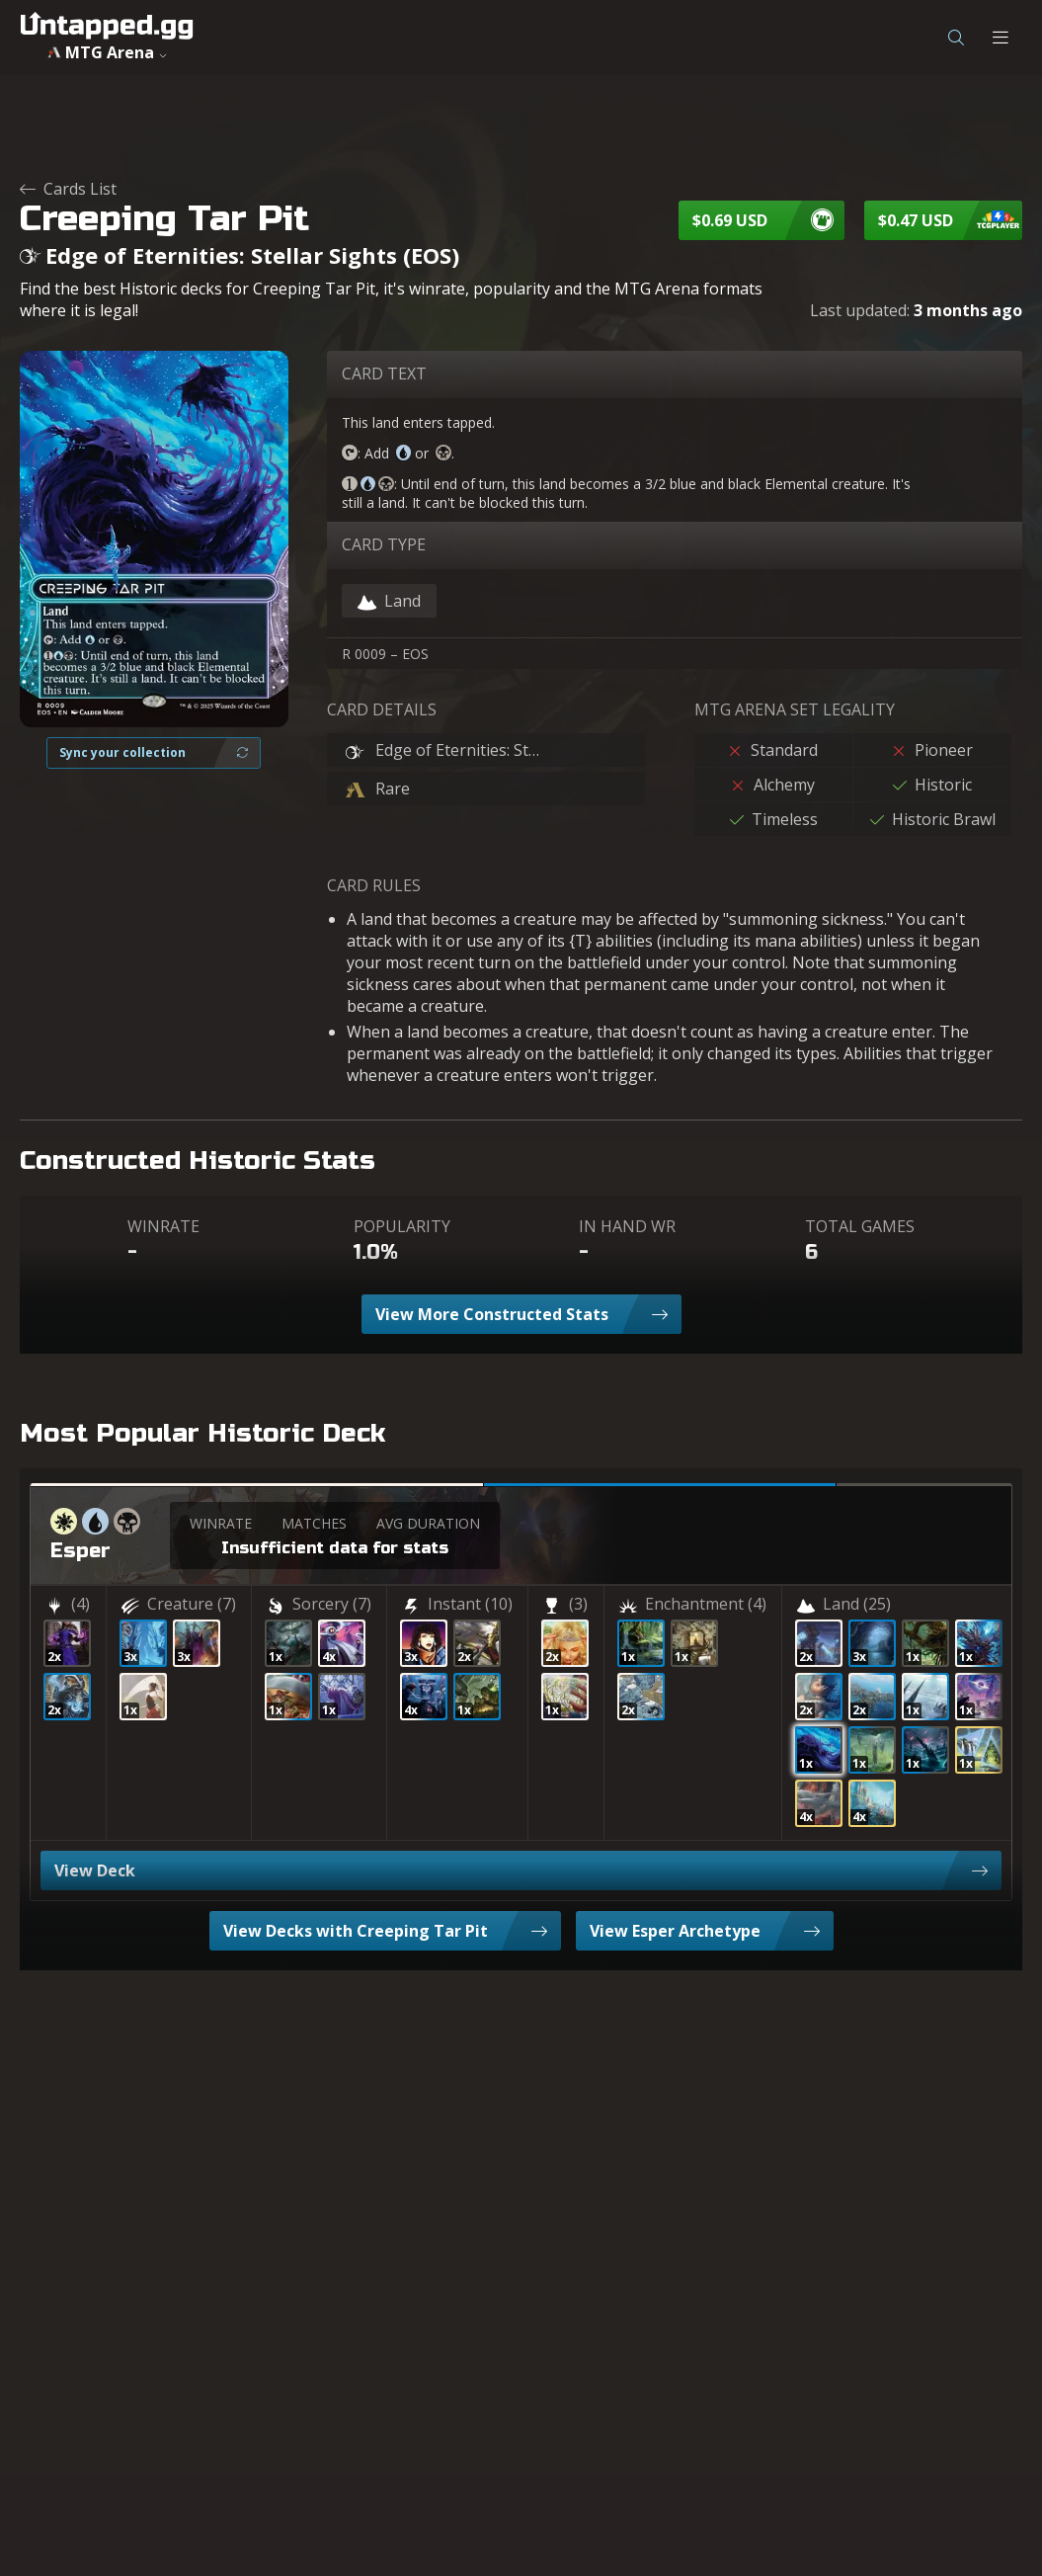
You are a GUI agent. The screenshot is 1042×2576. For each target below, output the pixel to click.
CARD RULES (374, 885)
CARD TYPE (384, 544)
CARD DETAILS (382, 709)
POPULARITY (402, 1226)
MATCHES (314, 1523)
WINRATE (163, 1226)
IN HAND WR (627, 1226)
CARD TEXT (384, 373)
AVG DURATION (428, 1523)
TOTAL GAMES (860, 1226)
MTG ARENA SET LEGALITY (794, 709)
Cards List (68, 189)
